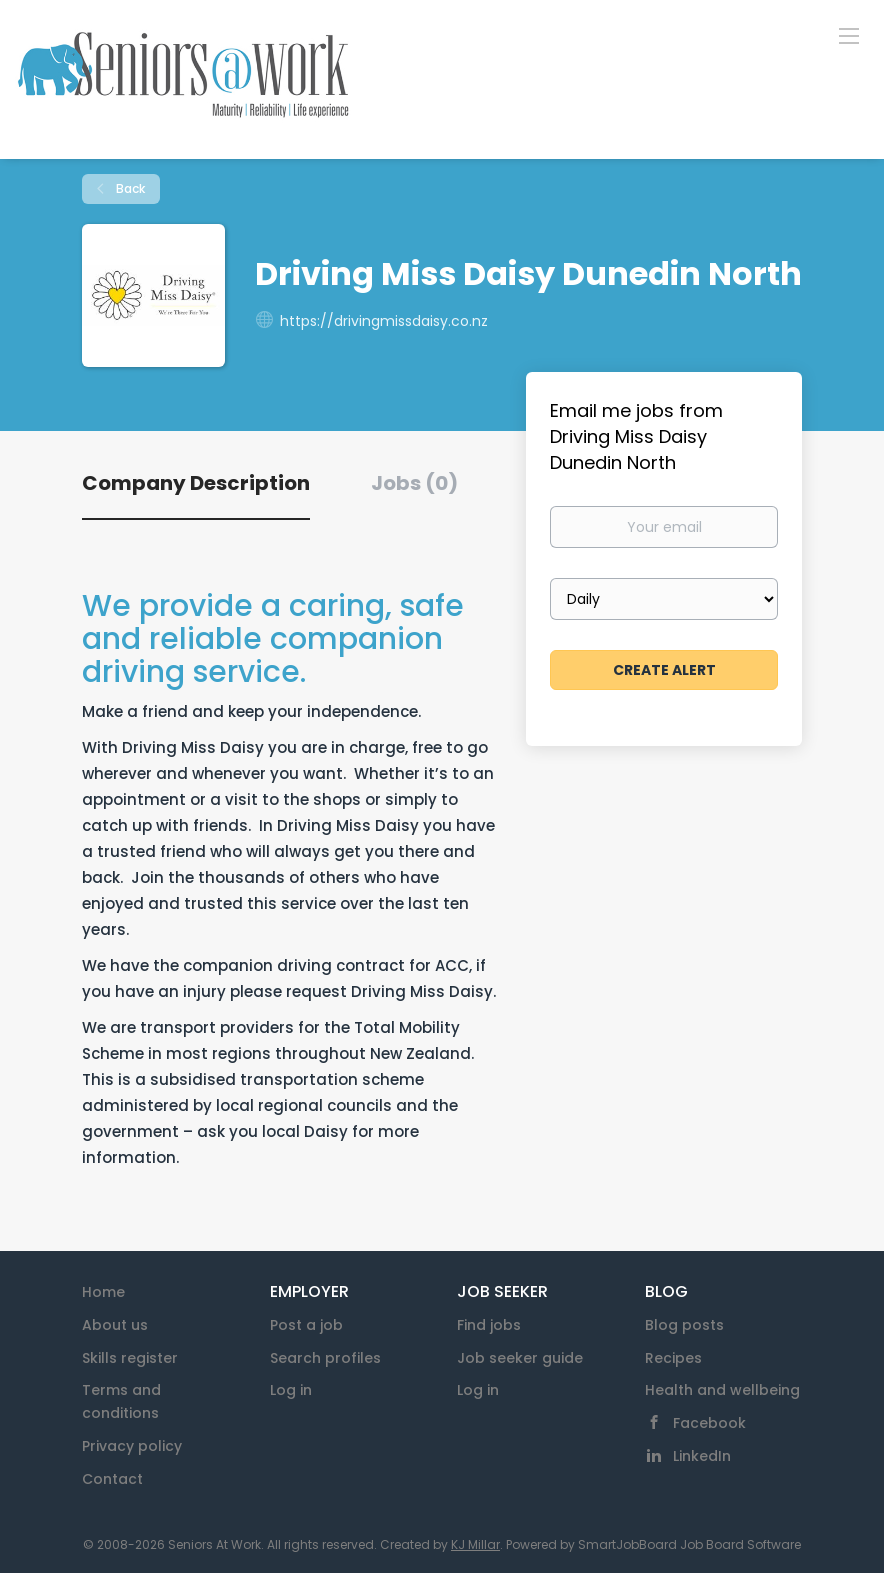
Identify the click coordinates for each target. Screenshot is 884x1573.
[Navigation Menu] (849, 35)
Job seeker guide (520, 1358)
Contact (112, 1479)
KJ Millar (475, 1544)
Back (129, 188)
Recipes (673, 1358)
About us (115, 1325)
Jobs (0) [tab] (414, 483)
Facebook (709, 1423)
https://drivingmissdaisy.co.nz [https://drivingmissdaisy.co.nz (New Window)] (384, 321)
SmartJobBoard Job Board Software (689, 1544)
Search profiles (325, 1358)
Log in (291, 1390)
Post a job (306, 1325)
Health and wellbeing (722, 1390)
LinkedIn (702, 1456)
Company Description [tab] (196, 483)
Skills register (130, 1358)
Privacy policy (132, 1446)
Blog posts (684, 1325)
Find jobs (489, 1325)
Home (103, 1292)
